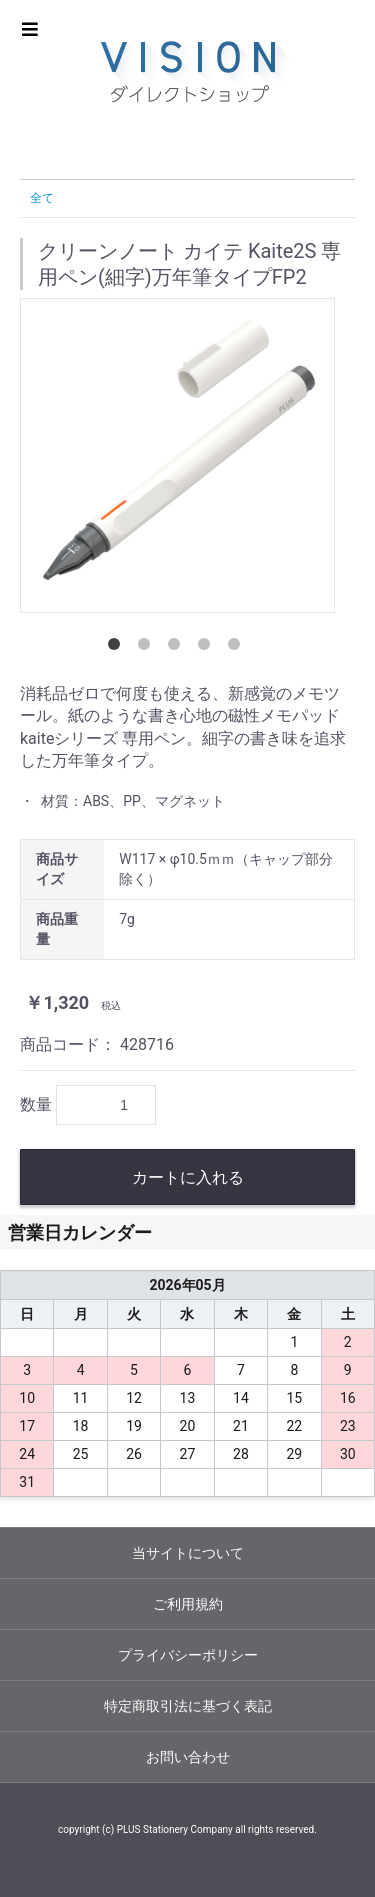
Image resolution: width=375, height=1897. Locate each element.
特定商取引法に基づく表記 (188, 1706)
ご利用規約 (188, 1604)
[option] (177, 455)
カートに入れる (188, 1177)
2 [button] (148, 648)
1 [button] (118, 648)
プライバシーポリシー (188, 1655)
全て (42, 198)
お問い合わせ (188, 1757)
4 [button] (208, 648)
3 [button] (178, 648)
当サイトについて (188, 1553)
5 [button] (238, 648)
